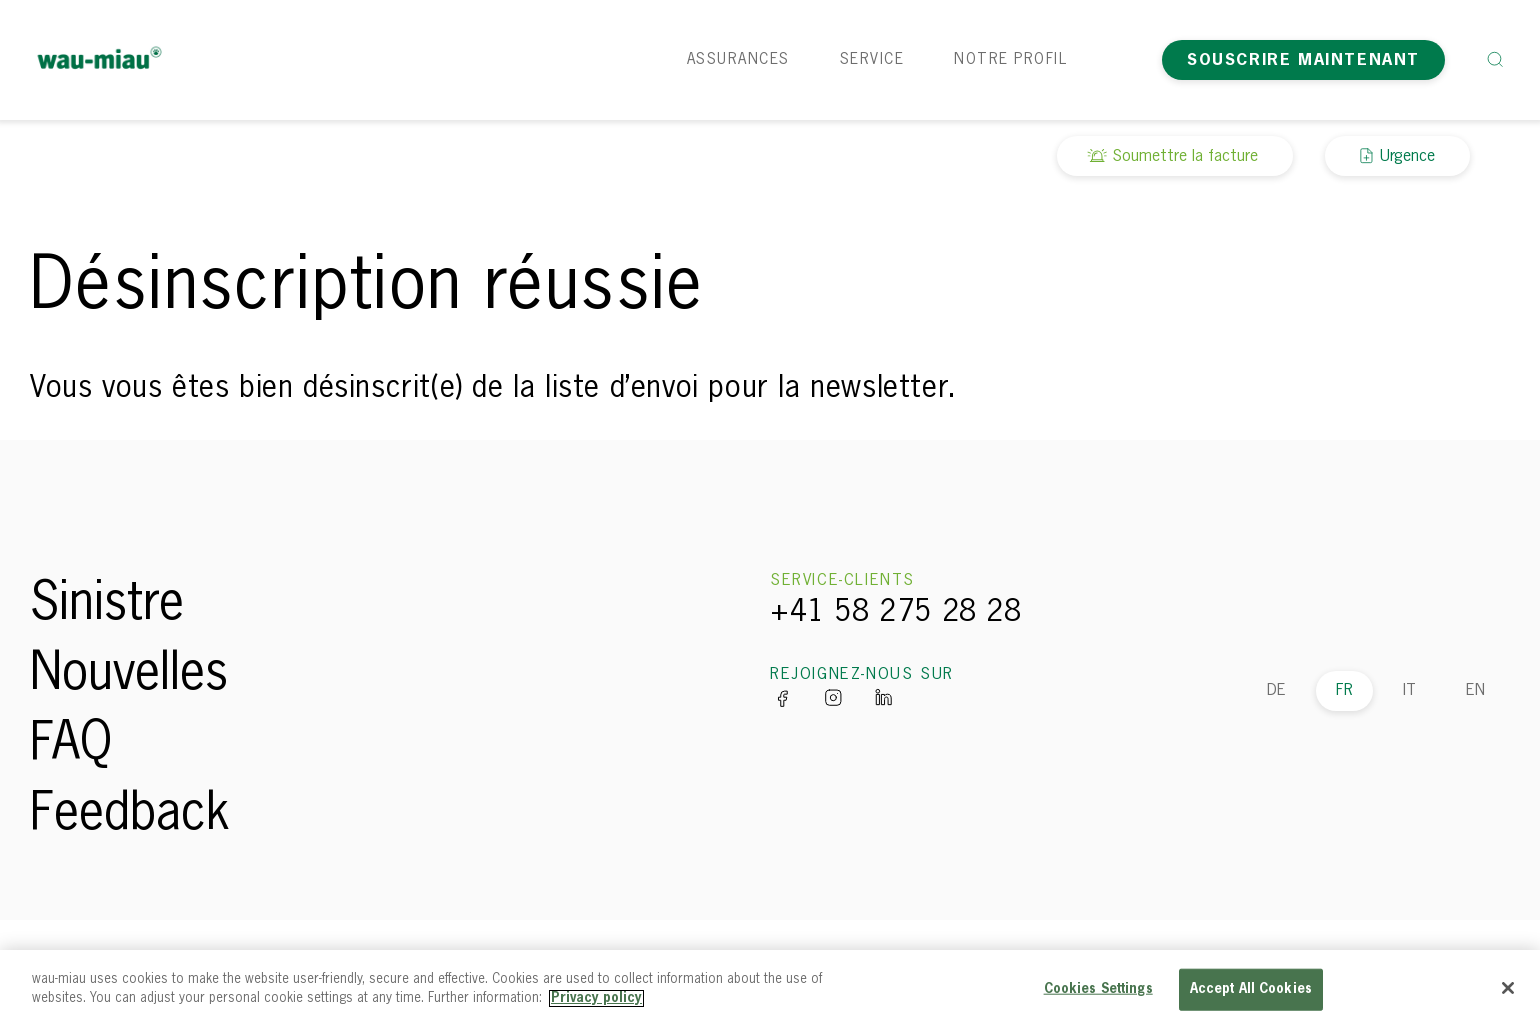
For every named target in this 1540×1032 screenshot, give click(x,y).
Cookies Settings (1098, 989)
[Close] (1508, 988)
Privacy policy (596, 998)
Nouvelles (129, 675)
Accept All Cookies (1251, 989)
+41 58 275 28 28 (896, 613)
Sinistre (107, 605)
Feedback (130, 815)
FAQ (71, 745)
